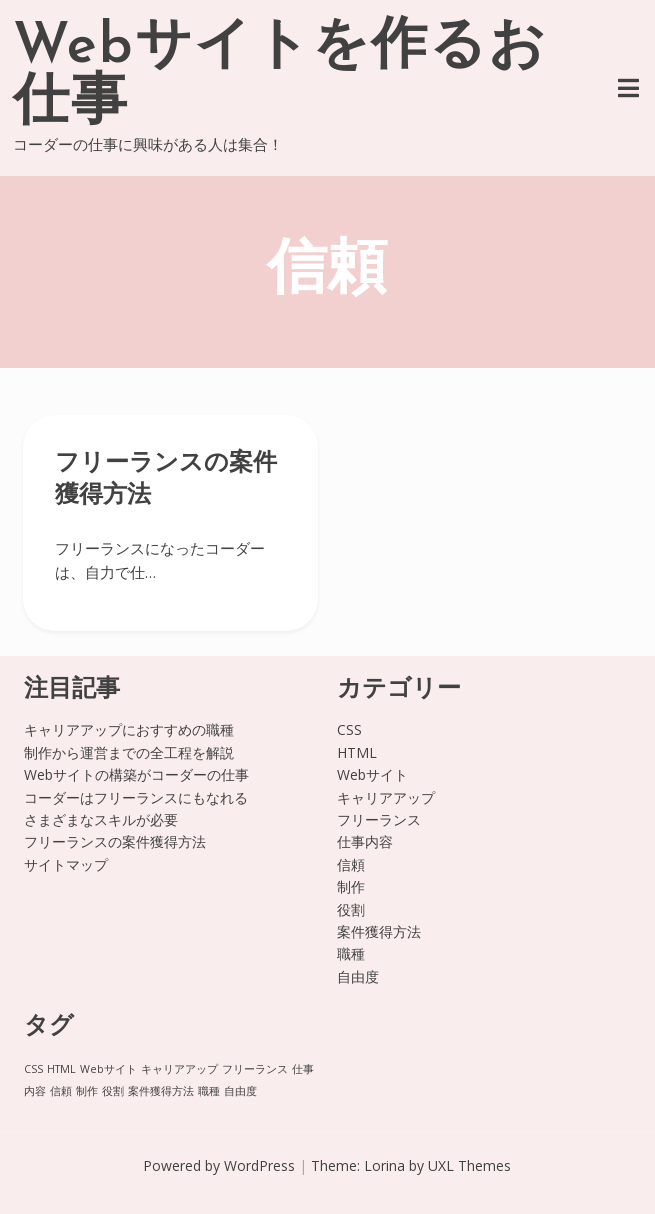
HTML (357, 752)
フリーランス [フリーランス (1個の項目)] (255, 1069)
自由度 (358, 976)
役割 (351, 909)
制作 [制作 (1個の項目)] (87, 1091)
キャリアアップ (386, 797)
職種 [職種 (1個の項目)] (209, 1091)
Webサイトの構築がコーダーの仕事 (136, 774)
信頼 (351, 864)
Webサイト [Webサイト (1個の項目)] (108, 1069)
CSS (349, 729)
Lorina (384, 1165)
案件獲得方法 (379, 931)
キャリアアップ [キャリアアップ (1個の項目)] (179, 1069)
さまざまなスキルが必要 (101, 819)
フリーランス (379, 819)
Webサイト (372, 774)
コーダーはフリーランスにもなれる (136, 797)
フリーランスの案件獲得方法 (115, 841)
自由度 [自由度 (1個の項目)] (240, 1091)
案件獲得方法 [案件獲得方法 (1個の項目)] (161, 1091)
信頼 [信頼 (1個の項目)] (61, 1091)
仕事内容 (365, 841)
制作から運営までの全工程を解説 (129, 752)
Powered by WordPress (219, 1165)
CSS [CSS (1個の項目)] (33, 1069)
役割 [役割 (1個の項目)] (113, 1091)
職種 (351, 953)
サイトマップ (66, 864)
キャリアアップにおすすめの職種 (129, 729)
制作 (351, 886)
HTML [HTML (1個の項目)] (61, 1069)
